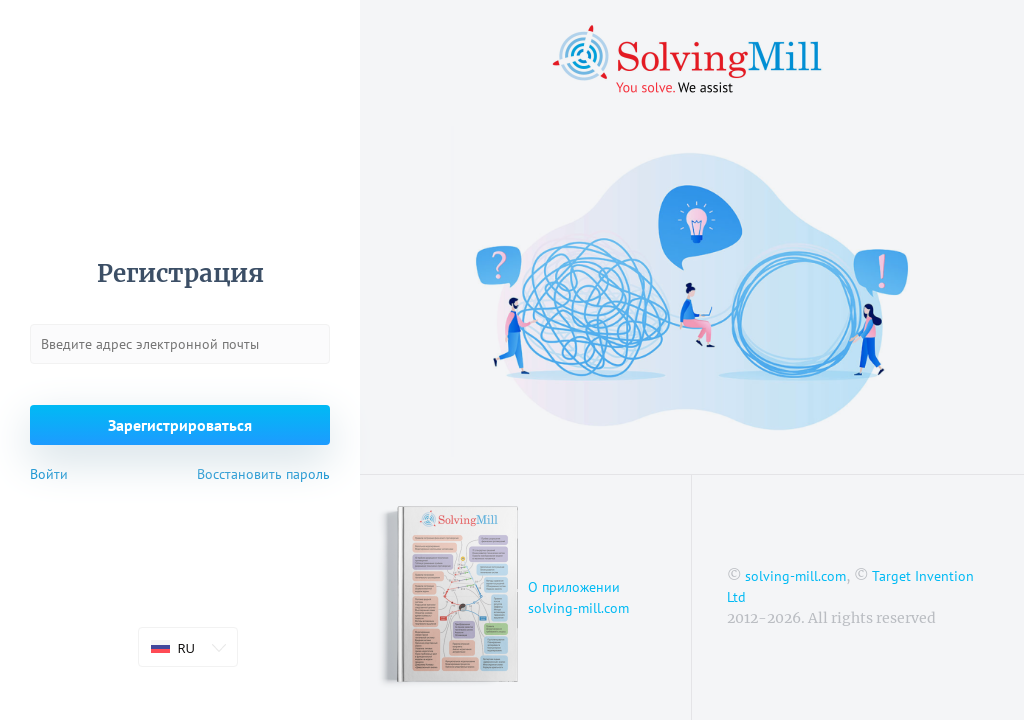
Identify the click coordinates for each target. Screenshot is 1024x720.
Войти (49, 474)
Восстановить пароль (263, 474)
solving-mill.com (795, 576)
